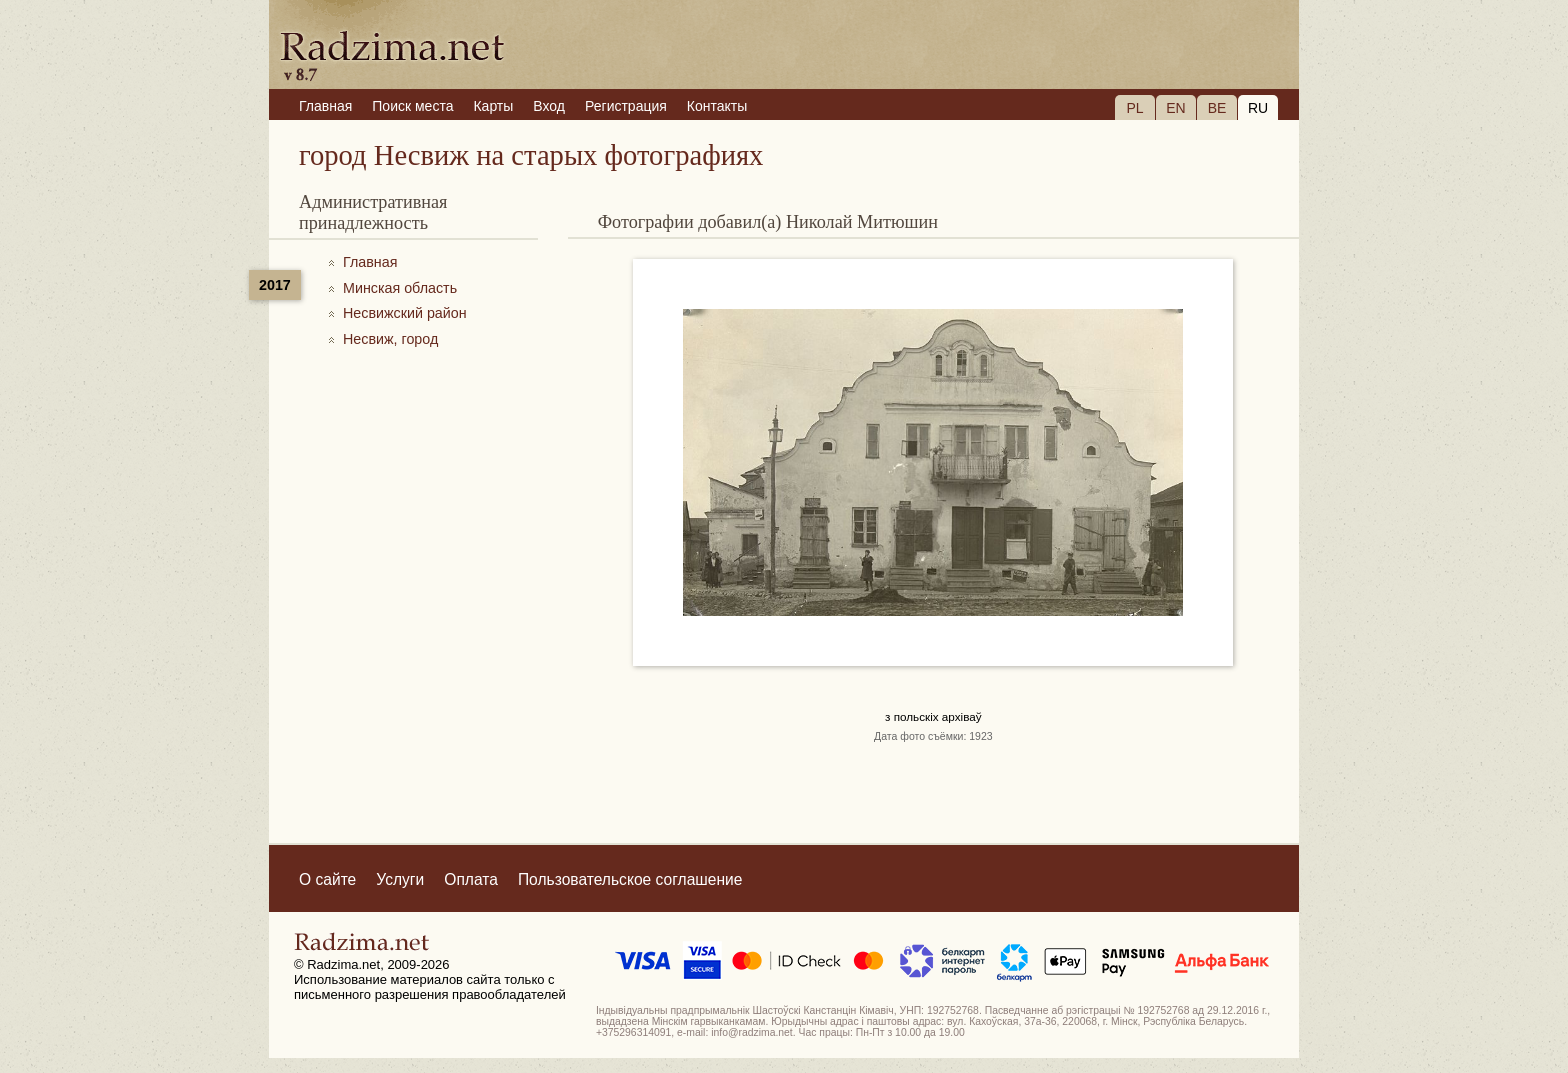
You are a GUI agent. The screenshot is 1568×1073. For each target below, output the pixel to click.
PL (1134, 108)
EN (1175, 108)
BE (1217, 108)
